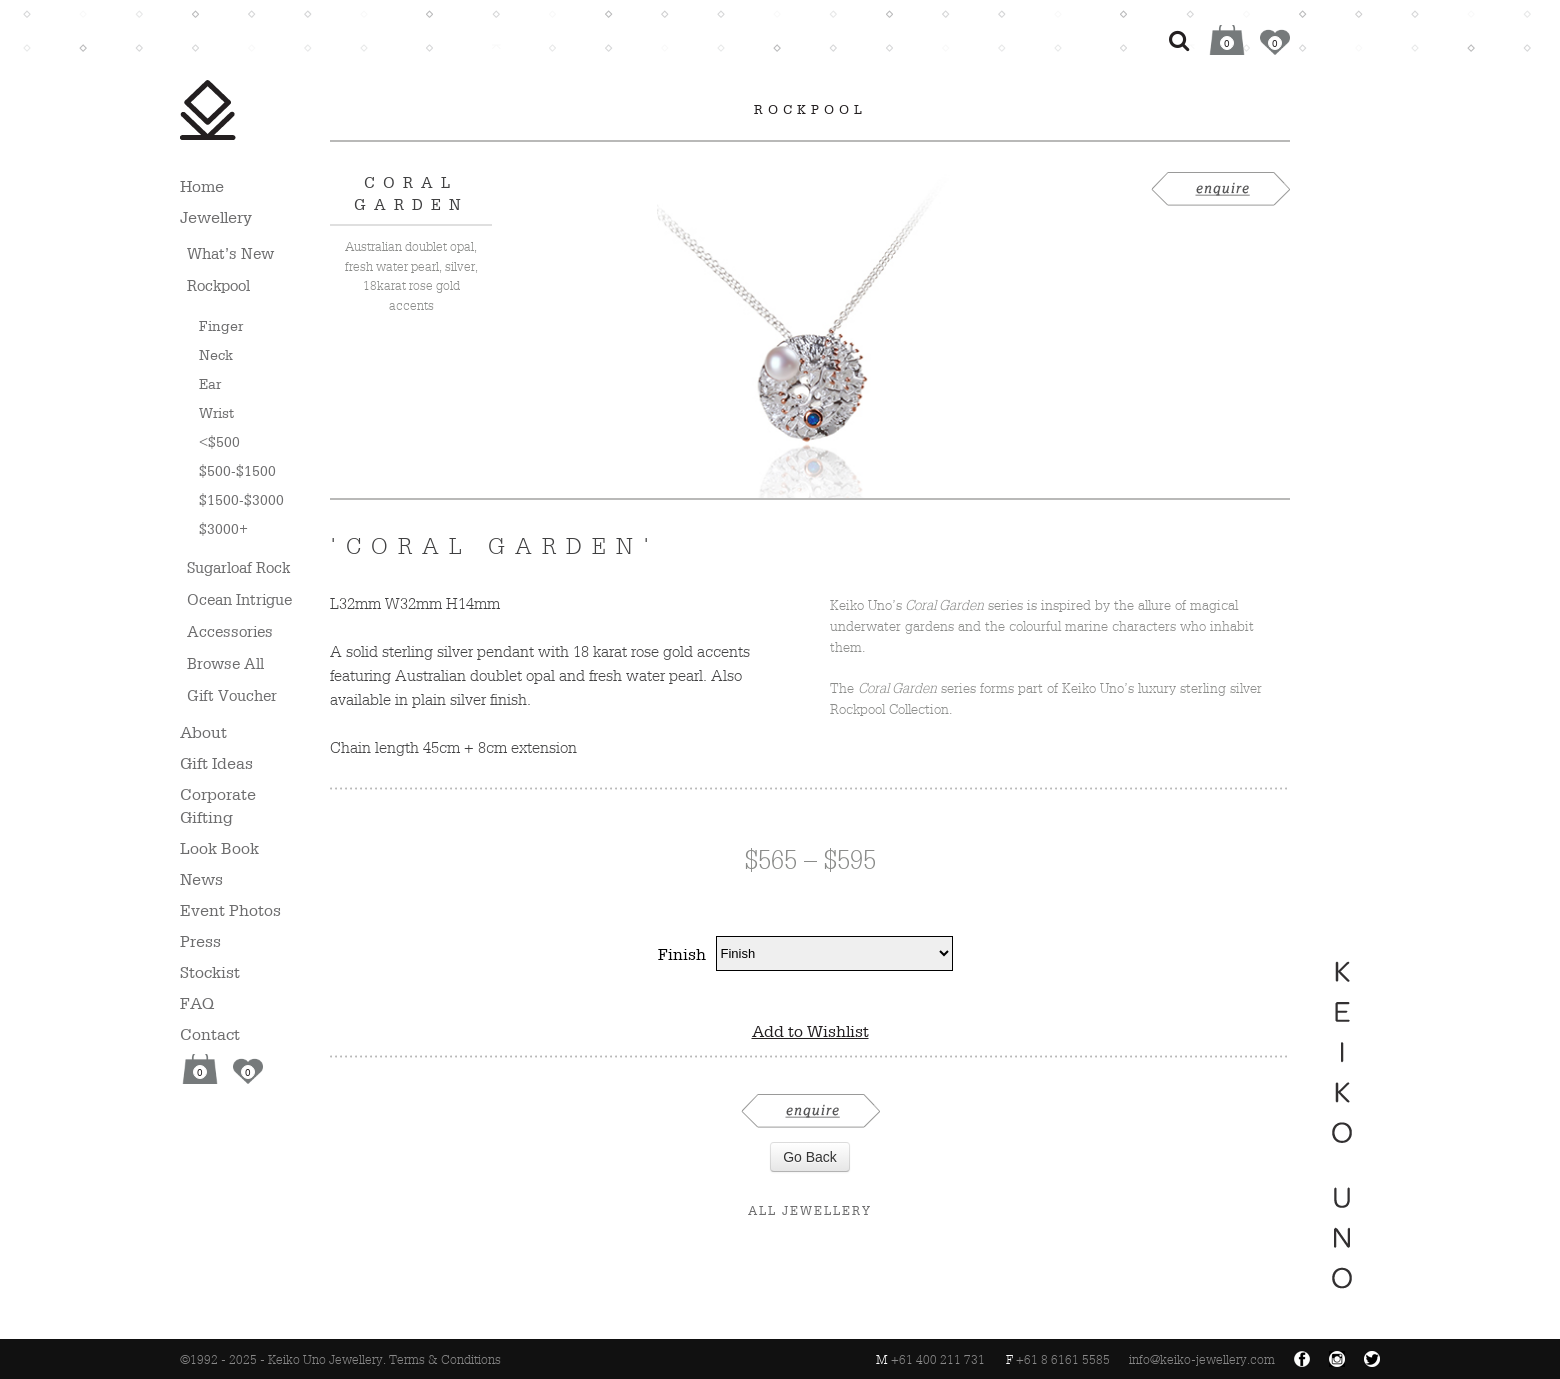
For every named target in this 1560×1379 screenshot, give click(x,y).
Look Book (219, 848)
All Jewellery (810, 1210)
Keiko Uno (208, 110)
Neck (216, 354)
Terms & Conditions (445, 1360)
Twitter (1372, 1359)
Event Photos (230, 910)
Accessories (230, 631)
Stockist (210, 972)
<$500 (219, 441)
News (201, 879)
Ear (210, 383)
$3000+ (223, 528)
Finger (221, 325)
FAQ (197, 1003)
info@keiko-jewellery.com (1202, 1360)
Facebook (1302, 1359)
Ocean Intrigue (239, 599)
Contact (210, 1034)
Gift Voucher (232, 695)
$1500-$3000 (241, 499)
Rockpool (218, 285)
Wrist (216, 412)
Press (200, 941)
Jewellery (216, 217)
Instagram (1337, 1359)
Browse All (225, 663)
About (203, 732)
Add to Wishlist (810, 1031)
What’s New (230, 253)
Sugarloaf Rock (238, 567)
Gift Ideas (216, 763)
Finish (682, 954)
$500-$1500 (237, 470)
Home (202, 186)
